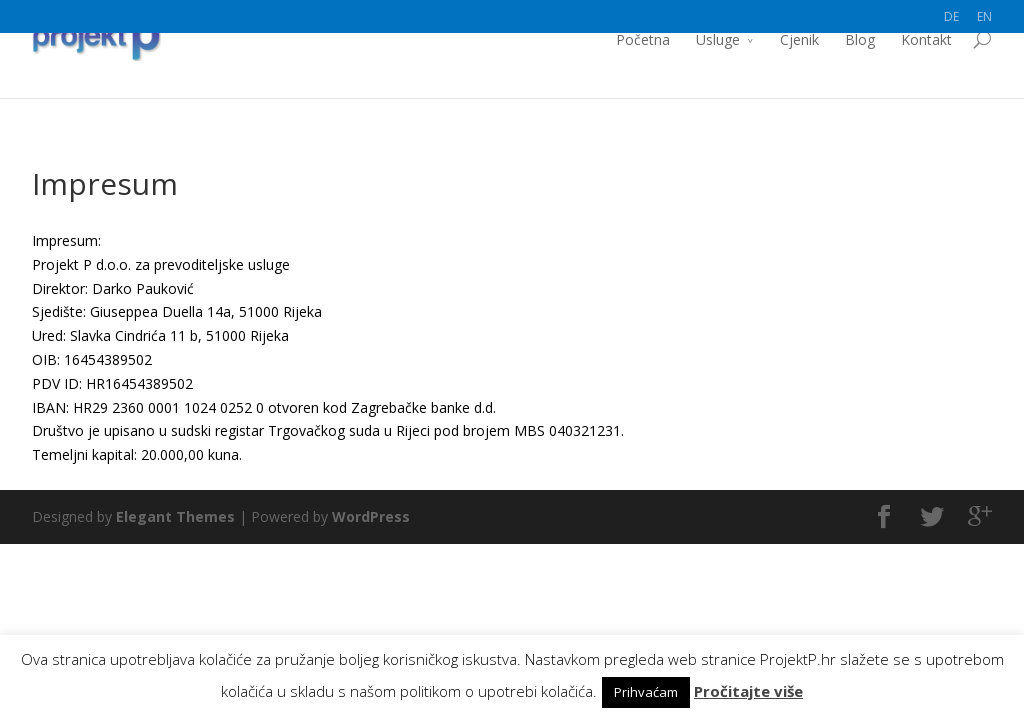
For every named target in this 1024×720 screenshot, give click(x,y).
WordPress (371, 516)
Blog (860, 72)
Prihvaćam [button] (646, 692)
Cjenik (799, 72)
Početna (643, 72)
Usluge (718, 72)
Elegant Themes (175, 516)
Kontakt (926, 72)
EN (984, 16)
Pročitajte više (748, 691)
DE (951, 16)
